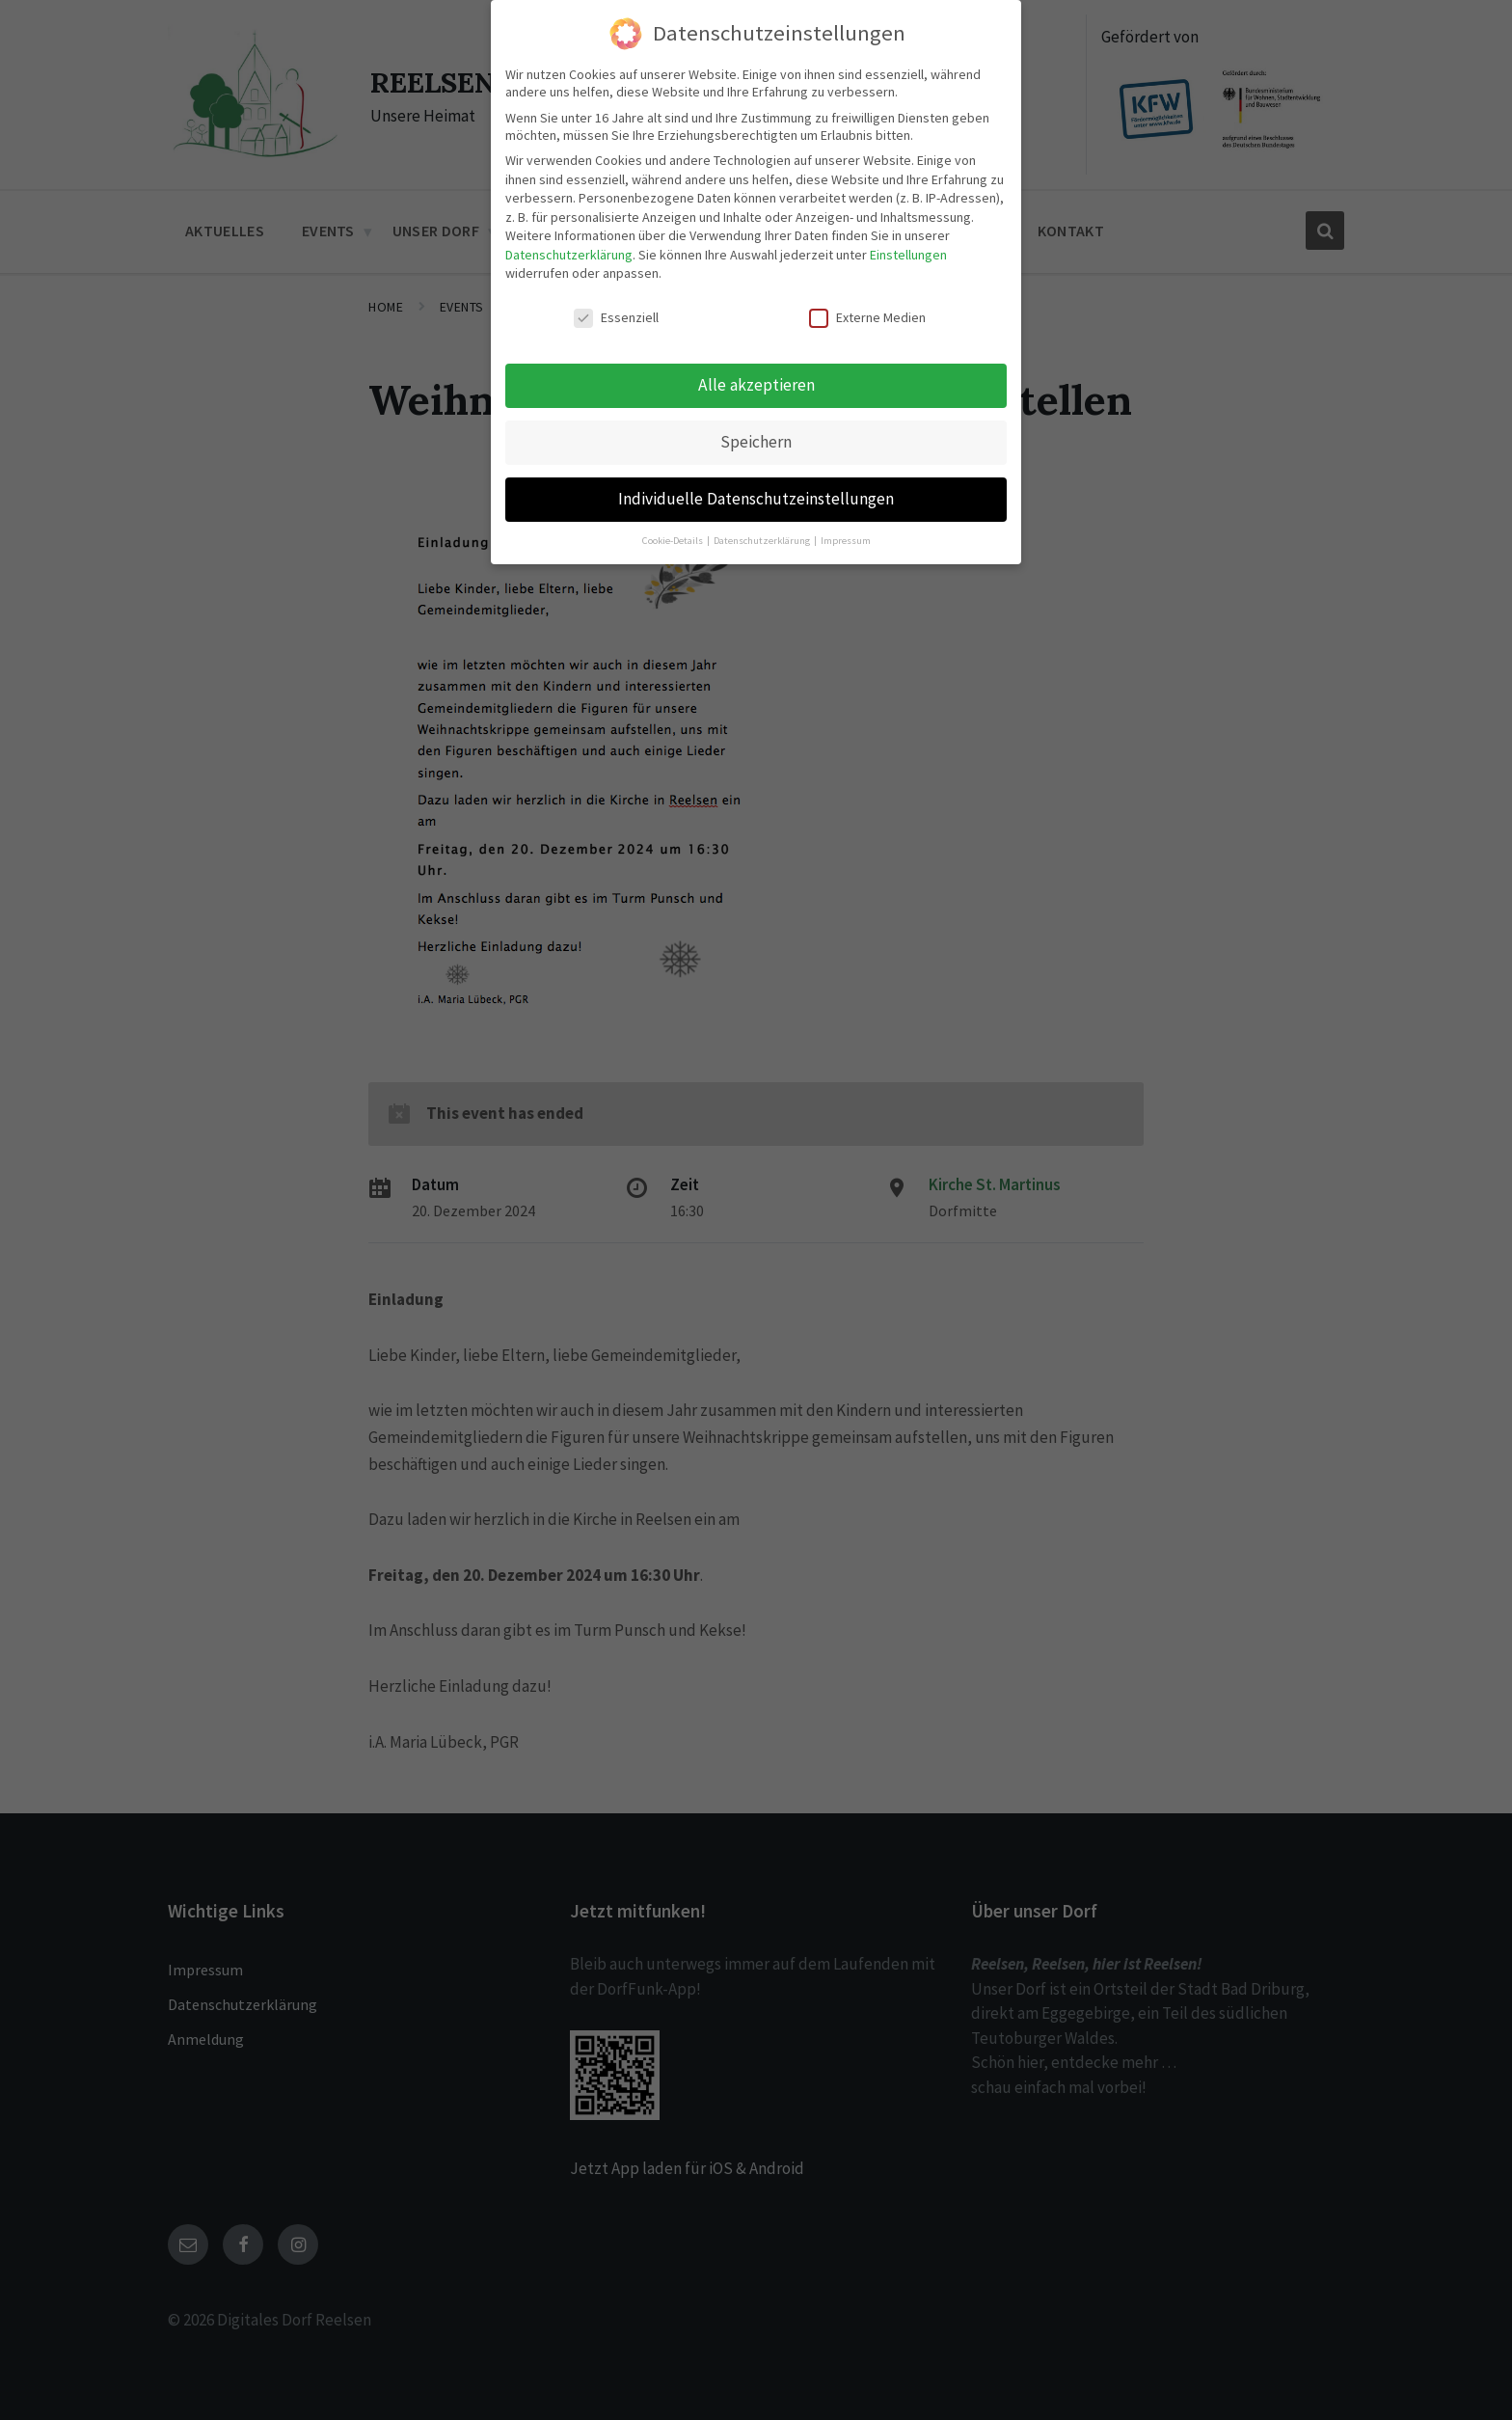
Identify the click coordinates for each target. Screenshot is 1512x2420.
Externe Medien (867, 317)
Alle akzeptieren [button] (756, 384)
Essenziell (616, 317)
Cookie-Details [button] (673, 540)
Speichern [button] (756, 441)
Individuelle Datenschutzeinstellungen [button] (756, 498)
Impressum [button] (846, 540)
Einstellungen (908, 254)
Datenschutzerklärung (569, 254)
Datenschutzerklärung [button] (763, 540)
